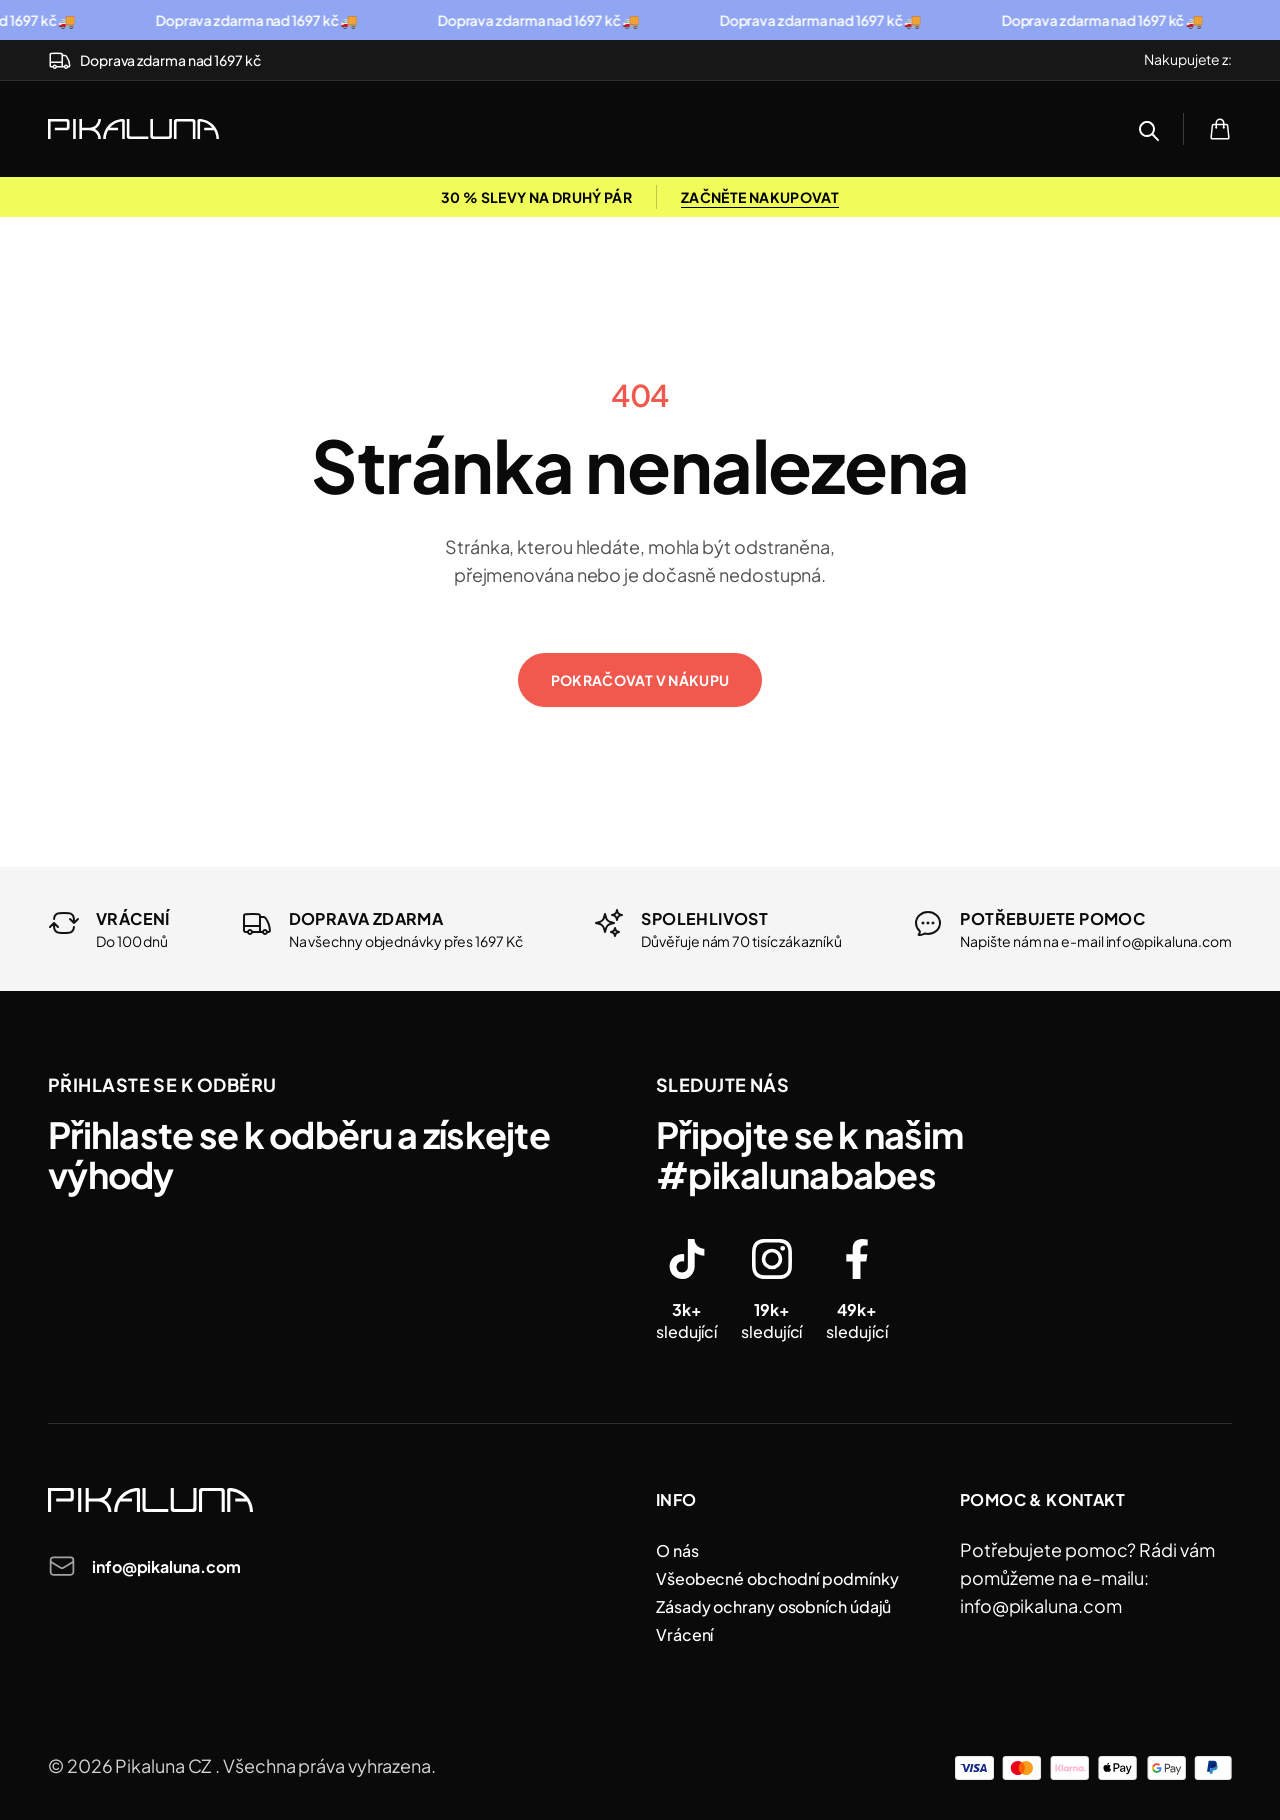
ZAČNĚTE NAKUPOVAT (760, 197)
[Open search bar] (1149, 131)
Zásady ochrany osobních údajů (773, 1606)
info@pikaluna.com (166, 1566)
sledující (686, 1321)
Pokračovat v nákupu (640, 680)
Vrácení (684, 1634)
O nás (677, 1550)
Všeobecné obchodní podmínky (777, 1578)
